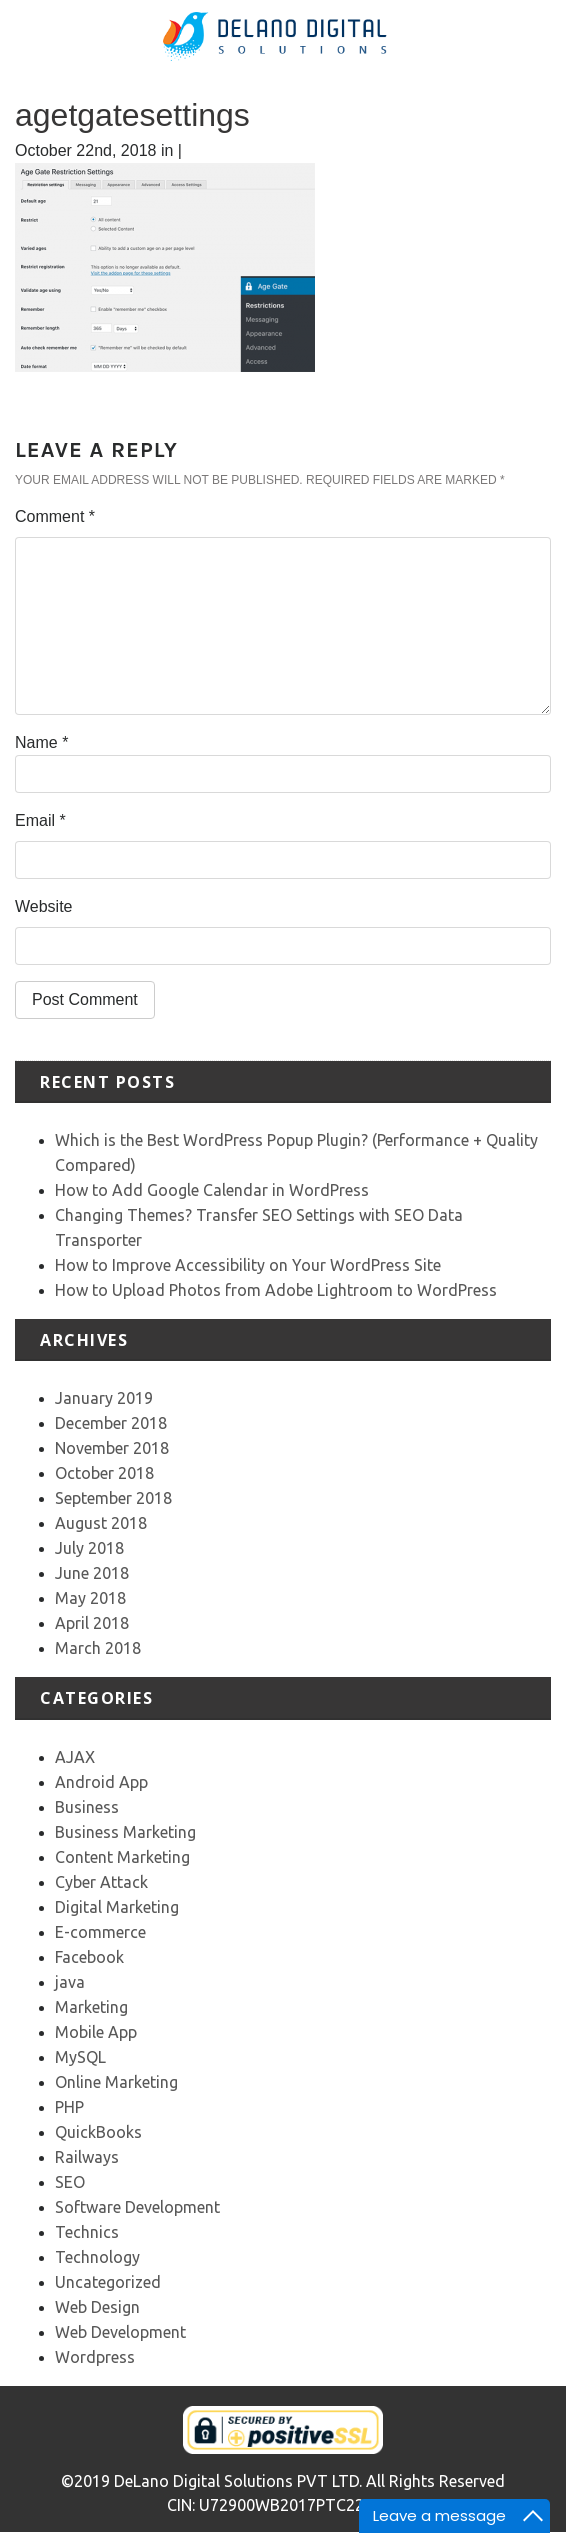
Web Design (97, 2307)
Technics (87, 2232)
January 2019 (104, 1398)
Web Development (120, 2332)
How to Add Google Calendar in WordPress (212, 1190)
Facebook (89, 1957)
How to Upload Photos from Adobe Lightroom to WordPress (276, 1290)
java (70, 1982)
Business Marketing (125, 1832)
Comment (55, 516)
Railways (87, 2157)
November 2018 (112, 1448)
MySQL (80, 2057)
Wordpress (95, 2357)
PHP (69, 2107)
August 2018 (101, 1523)
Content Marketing (122, 1857)
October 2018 (104, 1473)
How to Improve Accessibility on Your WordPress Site (248, 1265)
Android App (101, 1782)
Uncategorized (108, 2282)
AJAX (75, 1757)
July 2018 (89, 1548)
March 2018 (98, 1648)
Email (40, 820)
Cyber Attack (101, 1882)
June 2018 (92, 1573)
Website (44, 906)
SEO (70, 2182)
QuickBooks (98, 2132)
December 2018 (111, 1423)
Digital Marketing (117, 1907)
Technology (97, 2257)
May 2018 (90, 1598)
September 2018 (113, 1498)
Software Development (137, 2207)
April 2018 (92, 1623)
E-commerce (100, 1932)
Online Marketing (116, 2082)
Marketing (91, 2007)
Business (87, 1807)
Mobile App (96, 2032)
